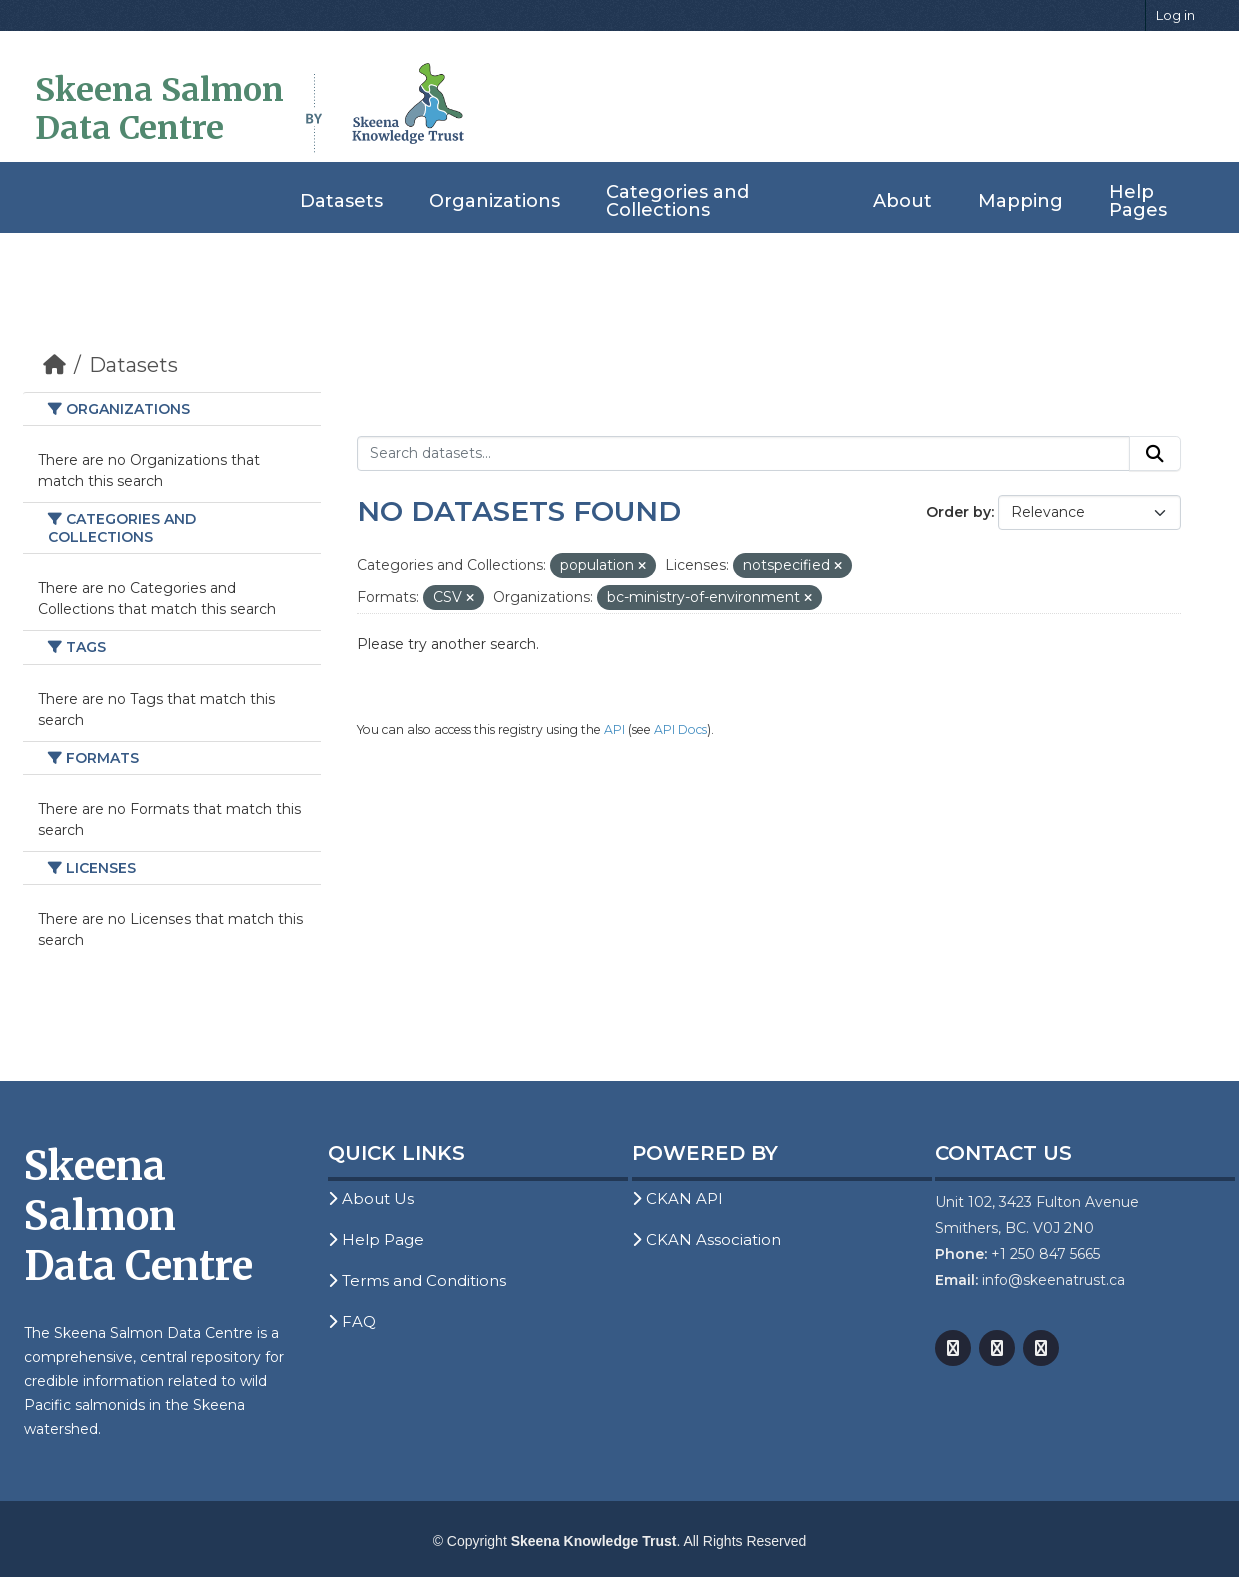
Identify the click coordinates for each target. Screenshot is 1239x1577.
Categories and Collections (677, 201)
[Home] (54, 365)
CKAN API (677, 1198)
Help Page (376, 1239)
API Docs (680, 729)
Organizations (494, 201)
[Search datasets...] (743, 454)
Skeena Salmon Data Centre (159, 109)
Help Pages (1138, 201)
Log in (1175, 15)
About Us (371, 1198)
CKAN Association (706, 1239)
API (614, 729)
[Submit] (1155, 454)
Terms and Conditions (417, 1280)
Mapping (1020, 201)
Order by (958, 512)
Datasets (341, 201)
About (902, 201)
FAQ (352, 1321)
